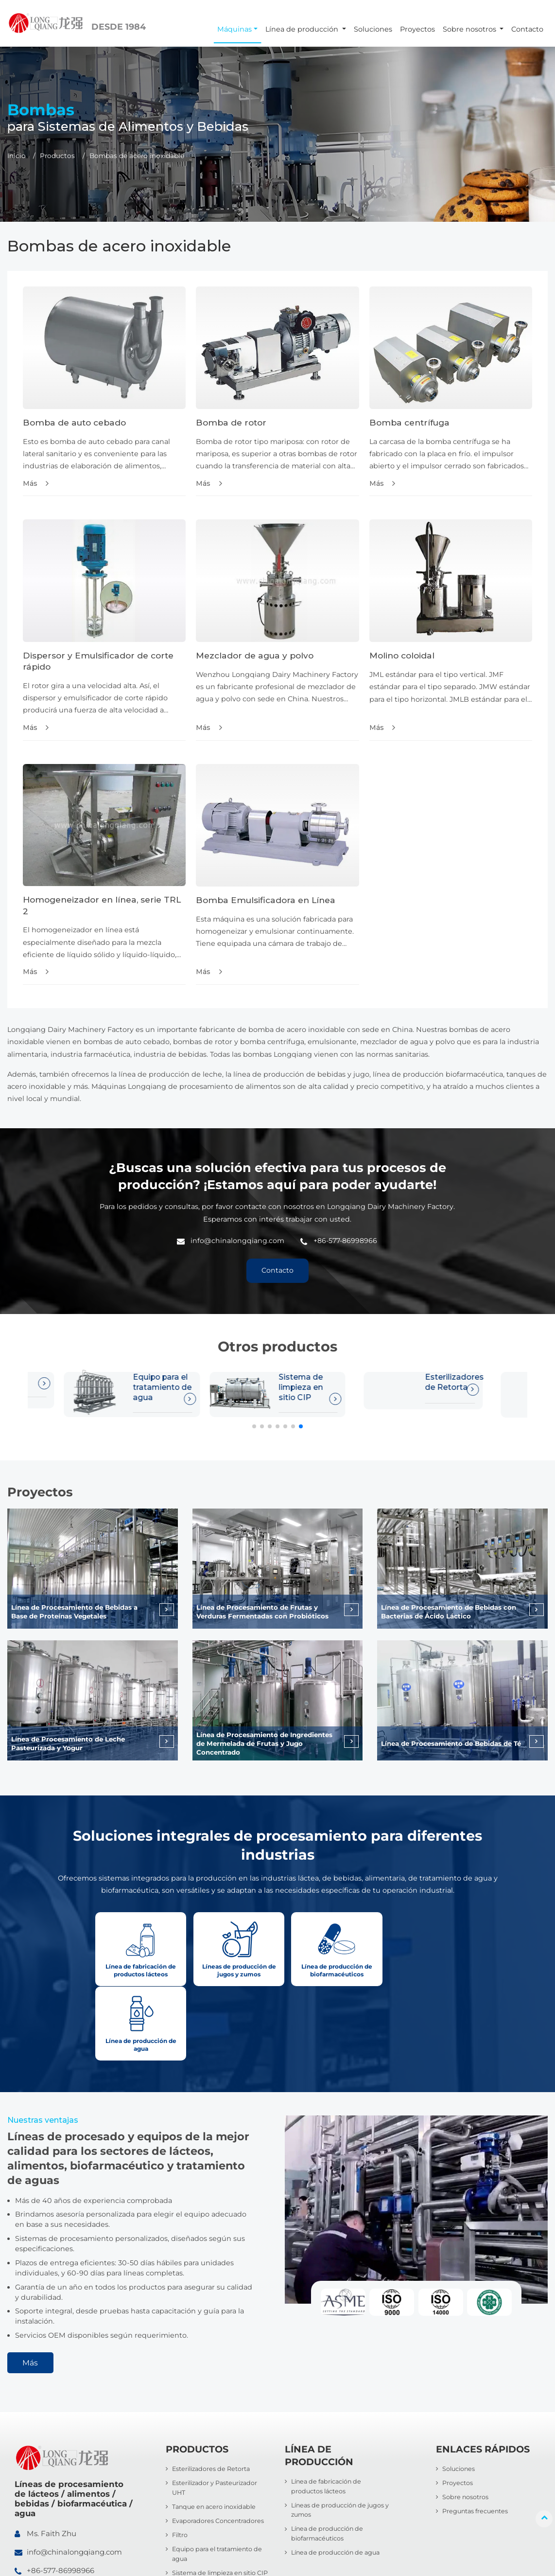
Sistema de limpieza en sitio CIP (155, 1389)
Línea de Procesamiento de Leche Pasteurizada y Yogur (69, 1745)
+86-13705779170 (57, 2517)
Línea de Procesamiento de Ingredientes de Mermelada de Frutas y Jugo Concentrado (266, 1746)
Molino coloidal (402, 656)
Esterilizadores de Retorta (307, 1384)
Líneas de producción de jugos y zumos (339, 2438)
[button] (254, 1428)
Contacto (527, 29)
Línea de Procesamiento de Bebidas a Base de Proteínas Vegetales (75, 1613)
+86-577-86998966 (345, 1242)
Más (30, 483)
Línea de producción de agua (337, 2482)
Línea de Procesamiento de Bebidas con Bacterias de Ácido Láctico (450, 1613)
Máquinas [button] (234, 29)
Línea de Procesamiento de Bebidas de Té (448, 1745)
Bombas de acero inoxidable (216, 2526)
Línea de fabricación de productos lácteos (327, 2414)
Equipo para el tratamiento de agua (219, 2483)
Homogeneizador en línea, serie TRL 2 (103, 906)
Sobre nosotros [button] (470, 29)
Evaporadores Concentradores (219, 2449)
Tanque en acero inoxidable (215, 2435)
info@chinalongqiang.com (237, 1242)
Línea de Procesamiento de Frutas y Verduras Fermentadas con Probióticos (263, 1613)
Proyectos (416, 29)
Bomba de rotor (231, 422)
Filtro (180, 2464)
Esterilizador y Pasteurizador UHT (452, 1389)
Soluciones (372, 29)
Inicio (16, 156)
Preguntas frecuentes (476, 2440)
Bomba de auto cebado (74, 422)
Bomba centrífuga (410, 422)
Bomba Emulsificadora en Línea (266, 901)
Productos (57, 156)
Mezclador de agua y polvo (255, 656)
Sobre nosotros (465, 2425)
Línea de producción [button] (302, 29)
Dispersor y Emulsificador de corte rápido (98, 662)
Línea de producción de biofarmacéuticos (328, 2462)
